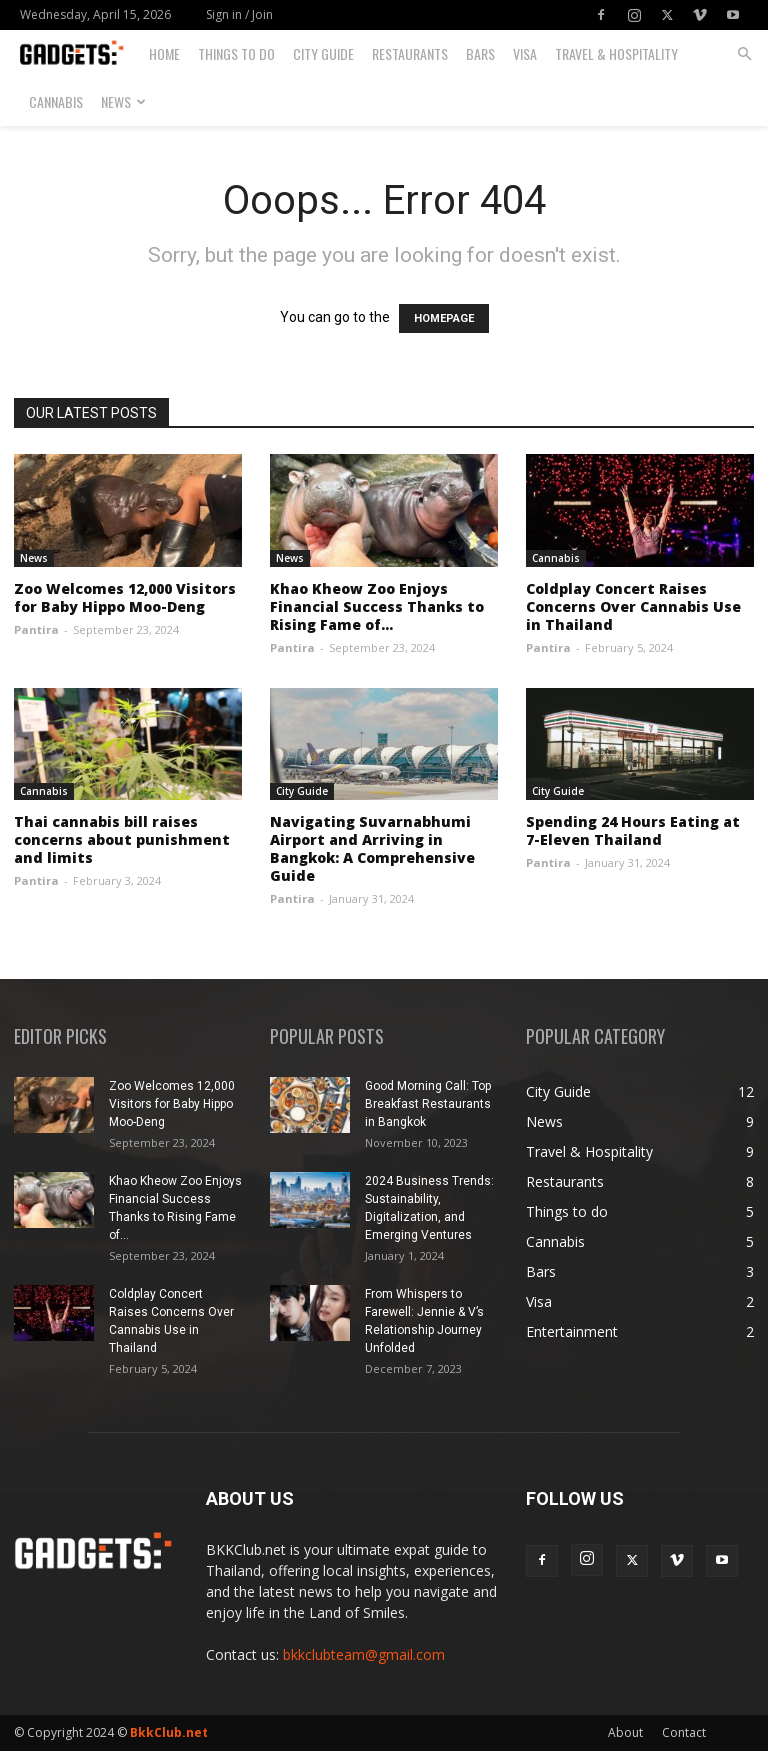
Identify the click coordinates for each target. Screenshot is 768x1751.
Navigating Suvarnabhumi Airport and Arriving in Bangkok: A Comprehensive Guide (372, 848)
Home (164, 53)
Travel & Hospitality (616, 53)
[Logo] (80, 54)
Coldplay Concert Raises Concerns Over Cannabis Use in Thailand (633, 606)
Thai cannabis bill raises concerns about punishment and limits (122, 839)
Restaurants (410, 53)
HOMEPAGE (444, 318)
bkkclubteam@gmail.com (364, 1654)
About (625, 1732)
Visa (525, 53)
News (123, 101)
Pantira (36, 629)
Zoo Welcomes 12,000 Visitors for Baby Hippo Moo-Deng (125, 597)
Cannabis (56, 101)
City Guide (323, 53)
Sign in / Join (239, 14)
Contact (684, 1732)
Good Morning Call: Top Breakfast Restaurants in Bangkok (428, 1104)
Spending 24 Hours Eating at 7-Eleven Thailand (633, 830)
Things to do (236, 53)
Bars (480, 53)
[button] (744, 54)
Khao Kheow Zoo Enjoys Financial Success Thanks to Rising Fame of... (377, 606)
